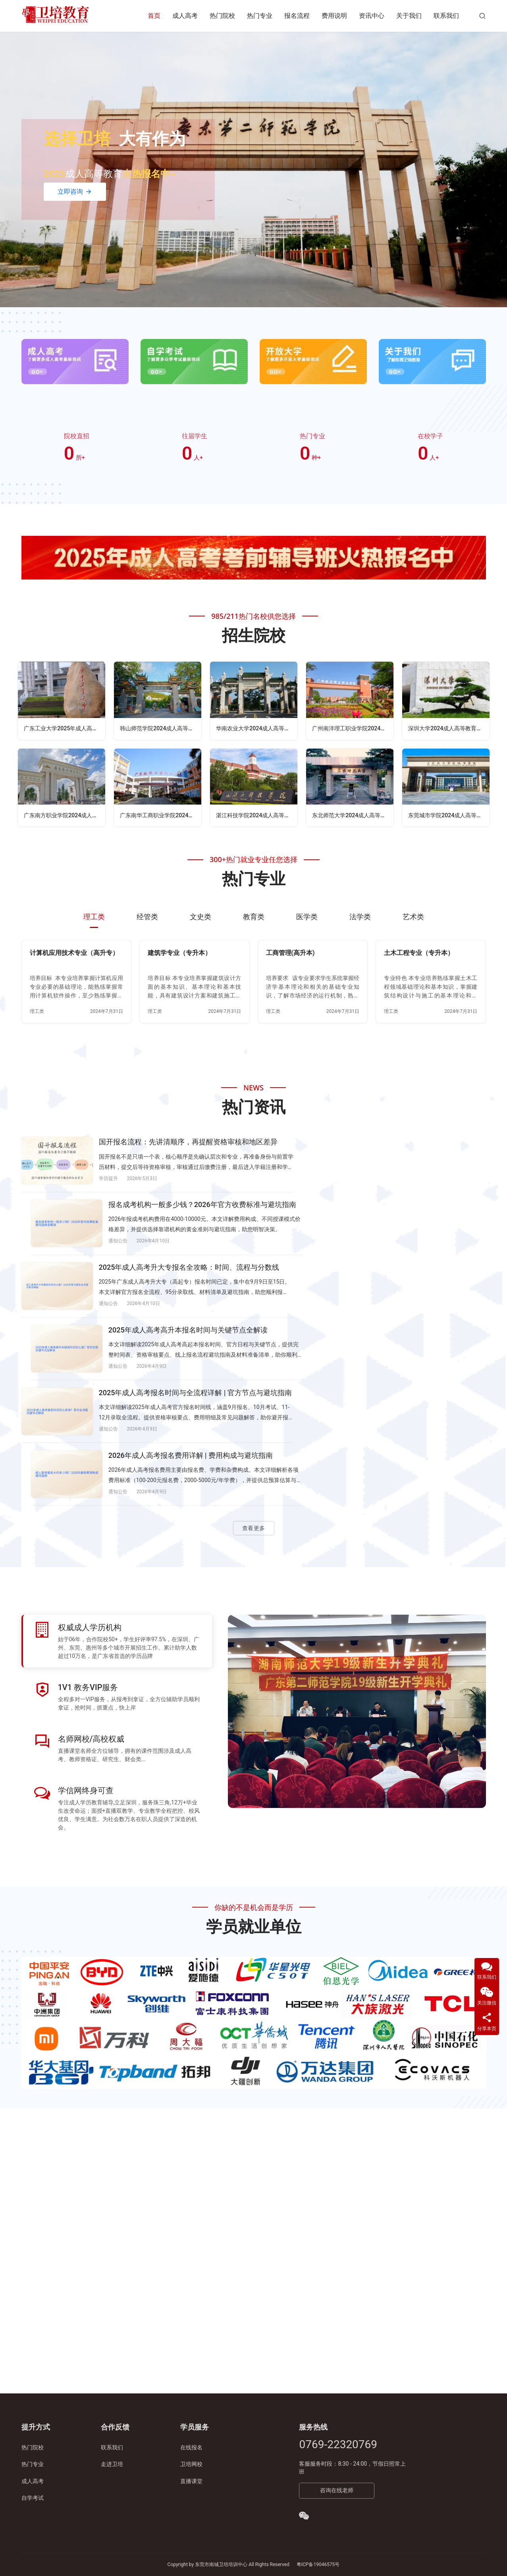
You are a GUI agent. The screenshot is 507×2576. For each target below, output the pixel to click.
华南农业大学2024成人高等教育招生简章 (256, 729)
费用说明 (334, 15)
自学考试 (32, 2498)
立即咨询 (75, 192)
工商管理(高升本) (290, 955)
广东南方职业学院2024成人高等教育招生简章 (64, 817)
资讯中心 (371, 15)
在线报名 (191, 2447)
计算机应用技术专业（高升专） (74, 955)
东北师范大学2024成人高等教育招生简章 (352, 817)
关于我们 (409, 15)
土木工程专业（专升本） (419, 955)
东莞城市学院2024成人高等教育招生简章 (449, 817)
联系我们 (446, 15)
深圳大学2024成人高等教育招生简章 (449, 729)
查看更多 (253, 1369)
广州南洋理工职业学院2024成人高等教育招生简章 (352, 729)
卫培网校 (191, 2464)
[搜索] (482, 16)
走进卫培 (112, 2464)
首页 (154, 15)
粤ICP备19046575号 (318, 2564)
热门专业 (259, 15)
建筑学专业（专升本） (179, 955)
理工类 (37, 1013)
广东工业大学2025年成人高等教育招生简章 (64, 729)
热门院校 (222, 15)
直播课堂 (191, 2481)
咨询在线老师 (336, 2490)
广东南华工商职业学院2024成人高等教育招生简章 (160, 817)
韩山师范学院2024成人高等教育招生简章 (160, 729)
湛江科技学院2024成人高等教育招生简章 (256, 817)
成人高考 (185, 15)
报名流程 (297, 15)
